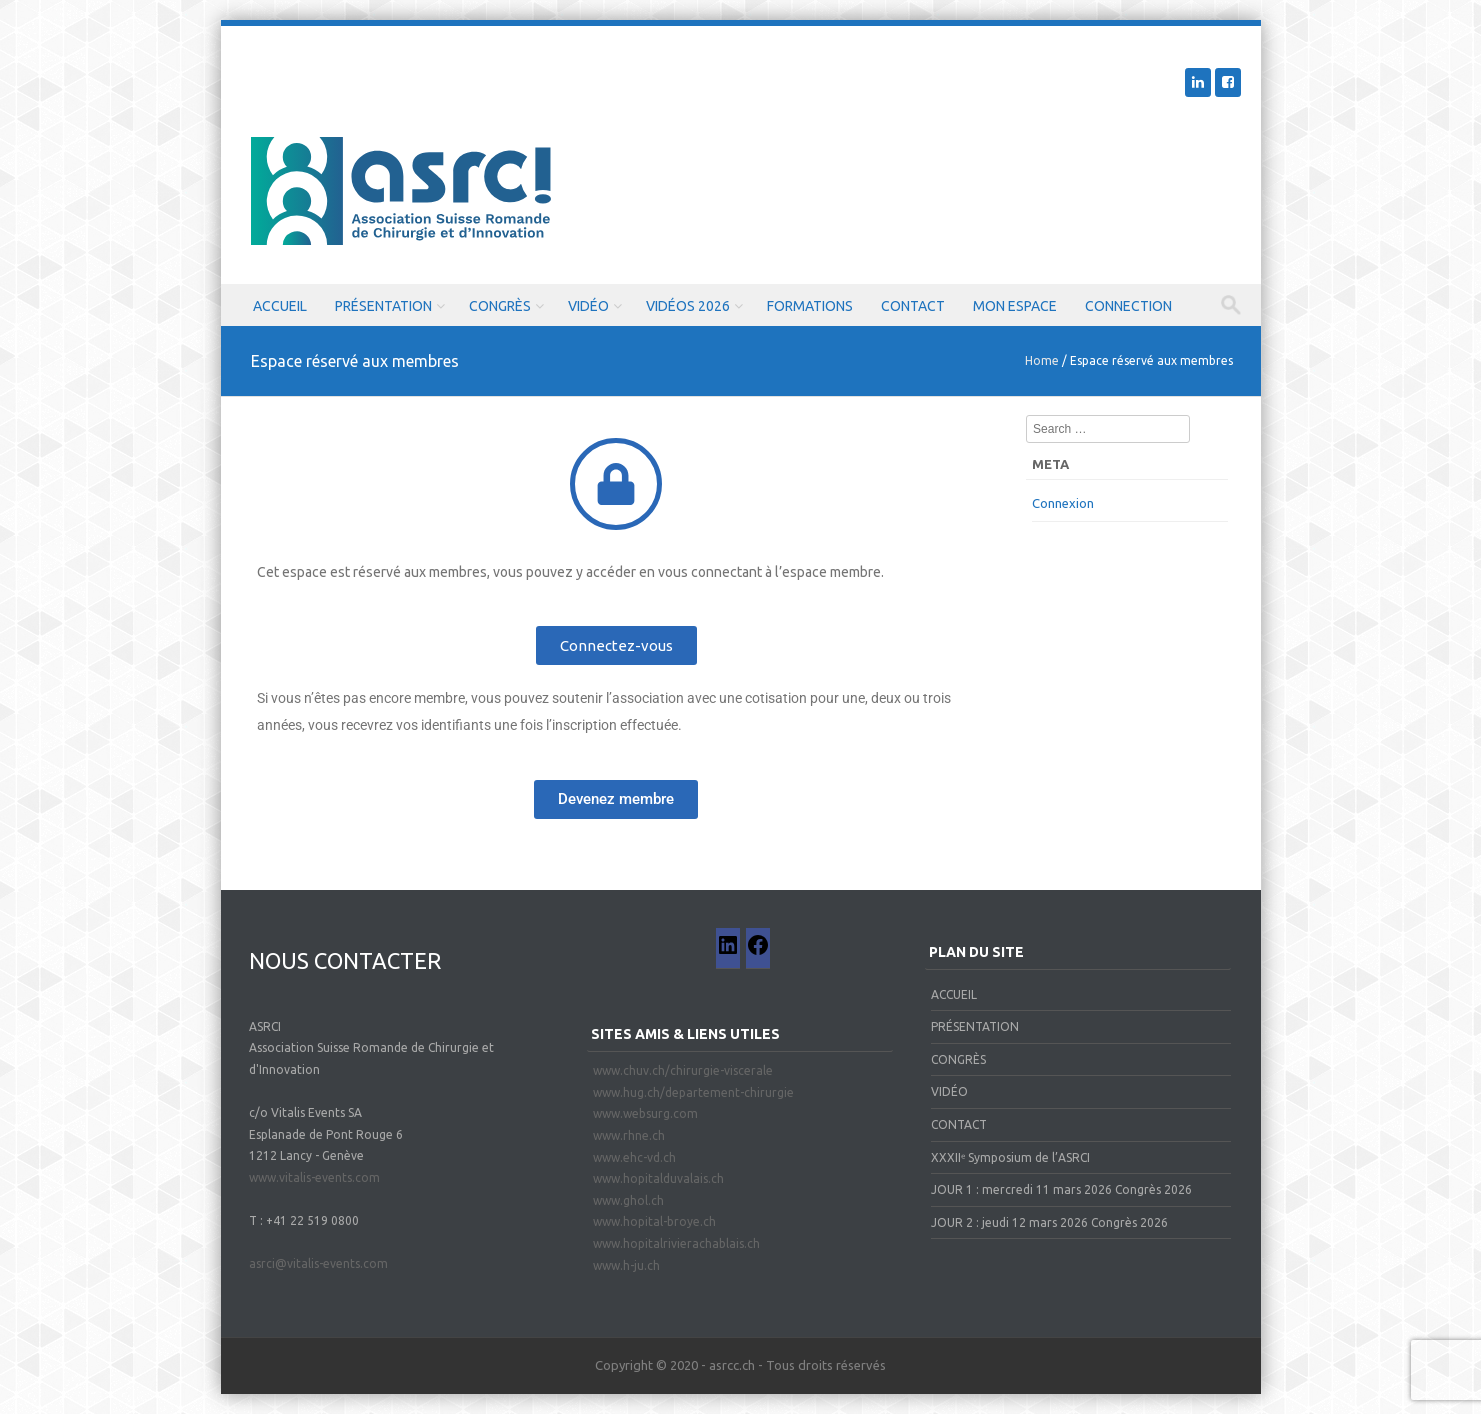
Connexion (1063, 503)
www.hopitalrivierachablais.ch (676, 1243)
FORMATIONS (810, 306)
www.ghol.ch (628, 1200)
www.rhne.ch (629, 1135)
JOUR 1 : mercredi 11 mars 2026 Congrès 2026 (1061, 1189)
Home (1042, 360)
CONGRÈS (500, 306)
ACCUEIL (280, 306)
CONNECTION (1128, 306)
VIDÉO (588, 306)
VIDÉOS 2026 (688, 306)
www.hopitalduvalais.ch (658, 1178)
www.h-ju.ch (626, 1265)
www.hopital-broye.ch (654, 1221)
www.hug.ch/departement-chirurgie (693, 1092)
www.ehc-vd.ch (634, 1157)
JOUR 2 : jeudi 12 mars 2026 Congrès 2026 (1049, 1222)
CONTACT (913, 306)
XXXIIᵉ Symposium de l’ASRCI (1010, 1157)
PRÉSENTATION (383, 306)
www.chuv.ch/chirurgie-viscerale (683, 1070)
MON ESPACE (1015, 306)
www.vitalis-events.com (314, 1177)
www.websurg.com (645, 1113)
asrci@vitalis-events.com (318, 1263)
